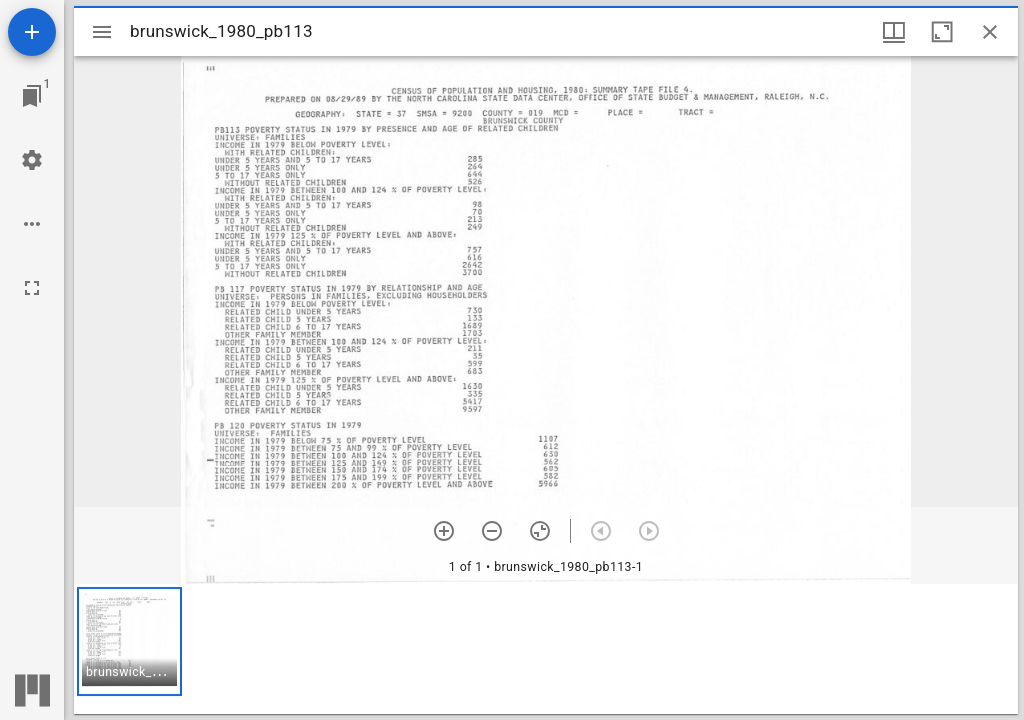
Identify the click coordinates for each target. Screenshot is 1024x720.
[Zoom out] (492, 531)
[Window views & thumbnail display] (894, 32)
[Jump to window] (32, 96)
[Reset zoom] (540, 531)
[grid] (546, 649)
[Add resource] (32, 32)
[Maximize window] (942, 32)
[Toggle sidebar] (102, 32)
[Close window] (990, 32)
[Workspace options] (32, 224)
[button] (129, 641)
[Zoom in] (444, 531)
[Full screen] (32, 288)
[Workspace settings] (32, 160)
